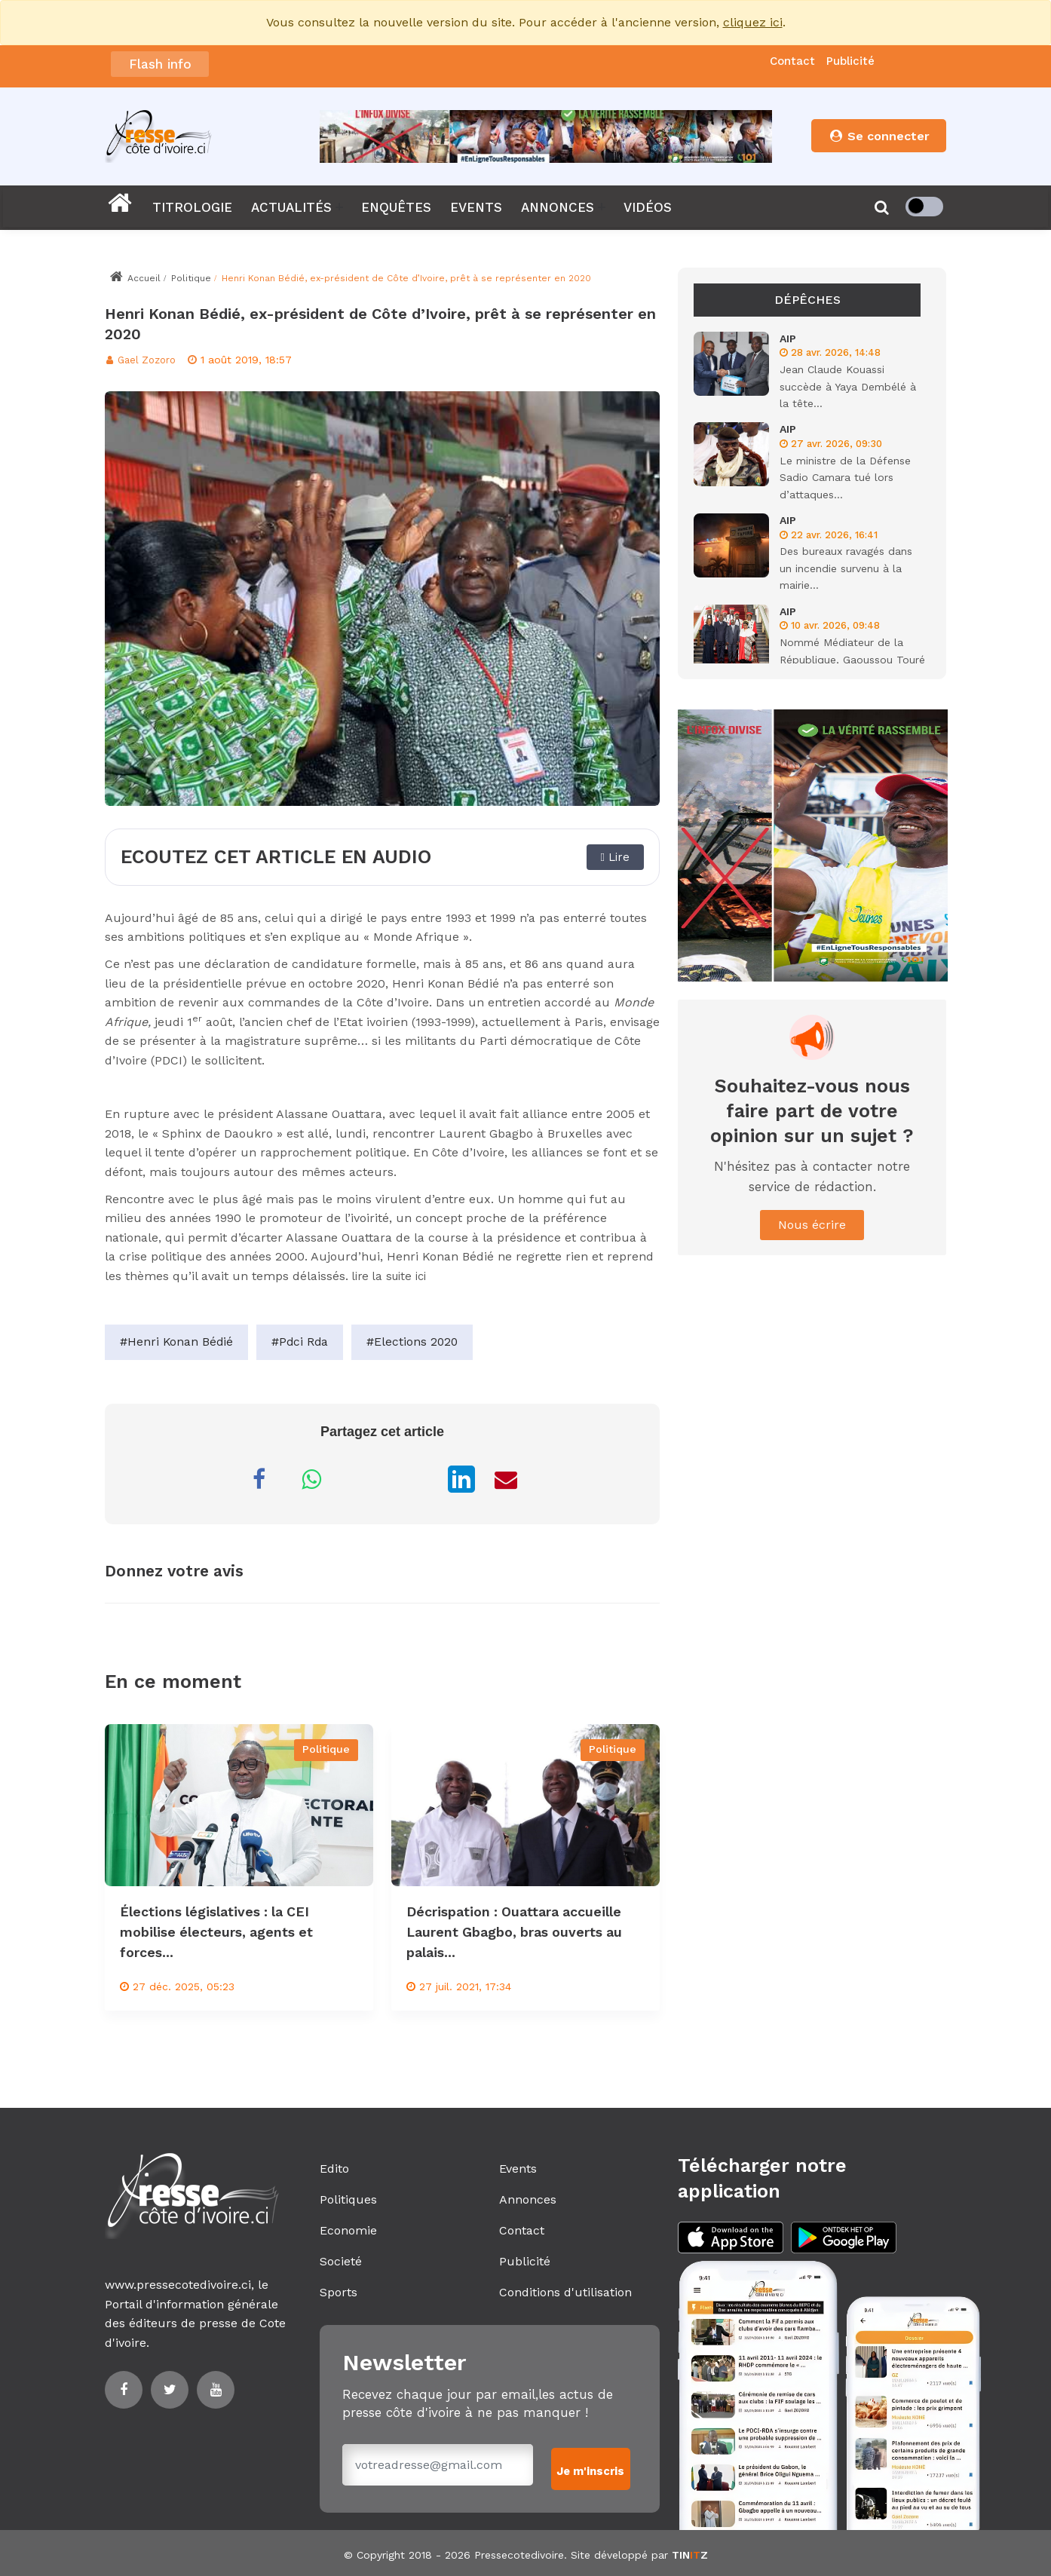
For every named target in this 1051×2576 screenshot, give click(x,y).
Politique (191, 278)
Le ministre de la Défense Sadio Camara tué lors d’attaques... (845, 478)
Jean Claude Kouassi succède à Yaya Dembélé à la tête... (848, 386)
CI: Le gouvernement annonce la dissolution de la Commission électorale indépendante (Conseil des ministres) (493, 65)
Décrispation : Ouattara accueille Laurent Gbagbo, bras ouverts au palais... (521, 1931)
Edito (334, 2168)
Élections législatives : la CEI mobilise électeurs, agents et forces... (228, 1931)
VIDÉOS (648, 207)
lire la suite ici (395, 1276)
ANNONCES (557, 207)
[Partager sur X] (417, 1479)
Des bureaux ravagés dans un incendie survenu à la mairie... (846, 568)
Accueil (135, 278)
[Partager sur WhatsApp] (311, 1479)
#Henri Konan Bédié (177, 1342)
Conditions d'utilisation (565, 2292)
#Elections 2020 (415, 1342)
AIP (788, 338)
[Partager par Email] (506, 1479)
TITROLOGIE (192, 207)
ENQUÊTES (396, 207)
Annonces (527, 2199)
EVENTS (476, 207)
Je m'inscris (593, 2465)
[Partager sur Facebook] (258, 1479)
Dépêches (807, 300)
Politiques (348, 2199)
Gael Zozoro (143, 360)
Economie (348, 2230)
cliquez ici (753, 22)
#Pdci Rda (302, 1342)
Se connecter (879, 136)
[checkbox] (924, 206)
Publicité (850, 61)
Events (518, 2168)
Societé (341, 2261)
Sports (338, 2292)
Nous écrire (812, 1225)
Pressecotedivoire (519, 2551)
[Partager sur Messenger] (364, 1479)
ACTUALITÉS (291, 207)
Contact (792, 61)
